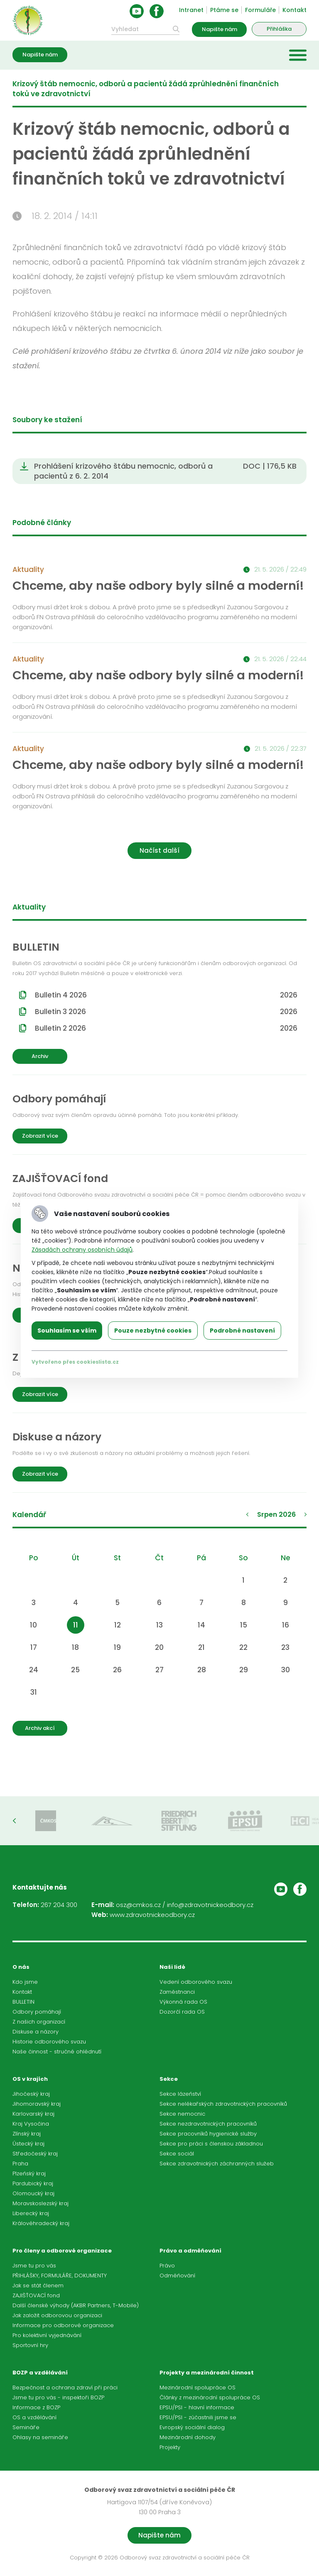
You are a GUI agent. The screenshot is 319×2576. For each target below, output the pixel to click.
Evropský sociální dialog (192, 2427)
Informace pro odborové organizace (63, 2325)
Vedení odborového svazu (196, 1982)
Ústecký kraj (28, 2144)
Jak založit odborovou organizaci (57, 2315)
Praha (20, 2163)
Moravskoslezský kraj (40, 2203)
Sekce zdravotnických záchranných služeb (217, 2163)
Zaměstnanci (177, 1992)
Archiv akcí (40, 1728)
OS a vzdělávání (34, 2417)
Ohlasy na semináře (40, 2437)
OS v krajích (30, 2079)
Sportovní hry (30, 2345)
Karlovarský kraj (33, 2114)
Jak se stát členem (38, 2285)
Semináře (25, 2427)
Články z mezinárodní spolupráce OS (210, 2397)
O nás (20, 1967)
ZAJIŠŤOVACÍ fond (36, 2295)
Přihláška (279, 29)
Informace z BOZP (36, 2407)
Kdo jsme (25, 1982)
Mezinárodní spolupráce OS (198, 2387)
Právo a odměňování (190, 2251)
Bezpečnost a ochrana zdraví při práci (65, 2387)
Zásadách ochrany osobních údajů (82, 1249)
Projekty (170, 2447)
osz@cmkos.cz (138, 1904)
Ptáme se (224, 10)
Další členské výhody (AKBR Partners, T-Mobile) (75, 2305)
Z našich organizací (38, 2022)
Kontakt (294, 10)
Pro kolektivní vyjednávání (46, 2335)
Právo (167, 2266)
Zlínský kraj (26, 2134)
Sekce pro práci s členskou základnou (211, 2144)
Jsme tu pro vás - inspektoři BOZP (58, 2397)
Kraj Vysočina (30, 2124)
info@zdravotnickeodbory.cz (210, 1904)
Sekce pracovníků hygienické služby (208, 2134)
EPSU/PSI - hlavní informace (197, 2407)
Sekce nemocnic (182, 2114)
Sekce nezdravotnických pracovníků (208, 2124)
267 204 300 (59, 1904)
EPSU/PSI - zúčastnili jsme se (198, 2417)
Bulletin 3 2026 (166, 1012)
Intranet (191, 10)
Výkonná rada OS (183, 2002)
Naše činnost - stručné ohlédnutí (56, 2051)
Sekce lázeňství (180, 2094)
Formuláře (260, 10)
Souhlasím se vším (66, 1330)
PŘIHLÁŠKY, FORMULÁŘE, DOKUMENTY (59, 2275)
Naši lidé (172, 1967)
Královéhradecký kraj (40, 2223)
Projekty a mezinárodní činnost (207, 2373)
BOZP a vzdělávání (40, 2373)
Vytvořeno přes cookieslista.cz (75, 1361)
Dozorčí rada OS (182, 2012)
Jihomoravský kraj (36, 2104)
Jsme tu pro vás (34, 2266)
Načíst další (159, 850)
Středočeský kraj (35, 2154)
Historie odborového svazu (49, 2042)
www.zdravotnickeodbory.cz (152, 1914)
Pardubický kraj (32, 2183)
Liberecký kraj (30, 2213)
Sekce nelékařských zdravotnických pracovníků (223, 2104)
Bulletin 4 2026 (166, 995)
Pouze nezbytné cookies (152, 1330)
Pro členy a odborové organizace (62, 2251)
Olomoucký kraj (33, 2193)
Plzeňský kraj (29, 2173)
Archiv (40, 1056)
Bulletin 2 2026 (166, 1028)
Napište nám (219, 29)
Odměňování (177, 2275)
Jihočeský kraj (31, 2094)
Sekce (169, 2079)
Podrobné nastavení (242, 1330)
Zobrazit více (40, 1136)
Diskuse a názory (35, 2032)
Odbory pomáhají (36, 2012)
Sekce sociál (177, 2154)
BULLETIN (23, 2002)
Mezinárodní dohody (188, 2437)
